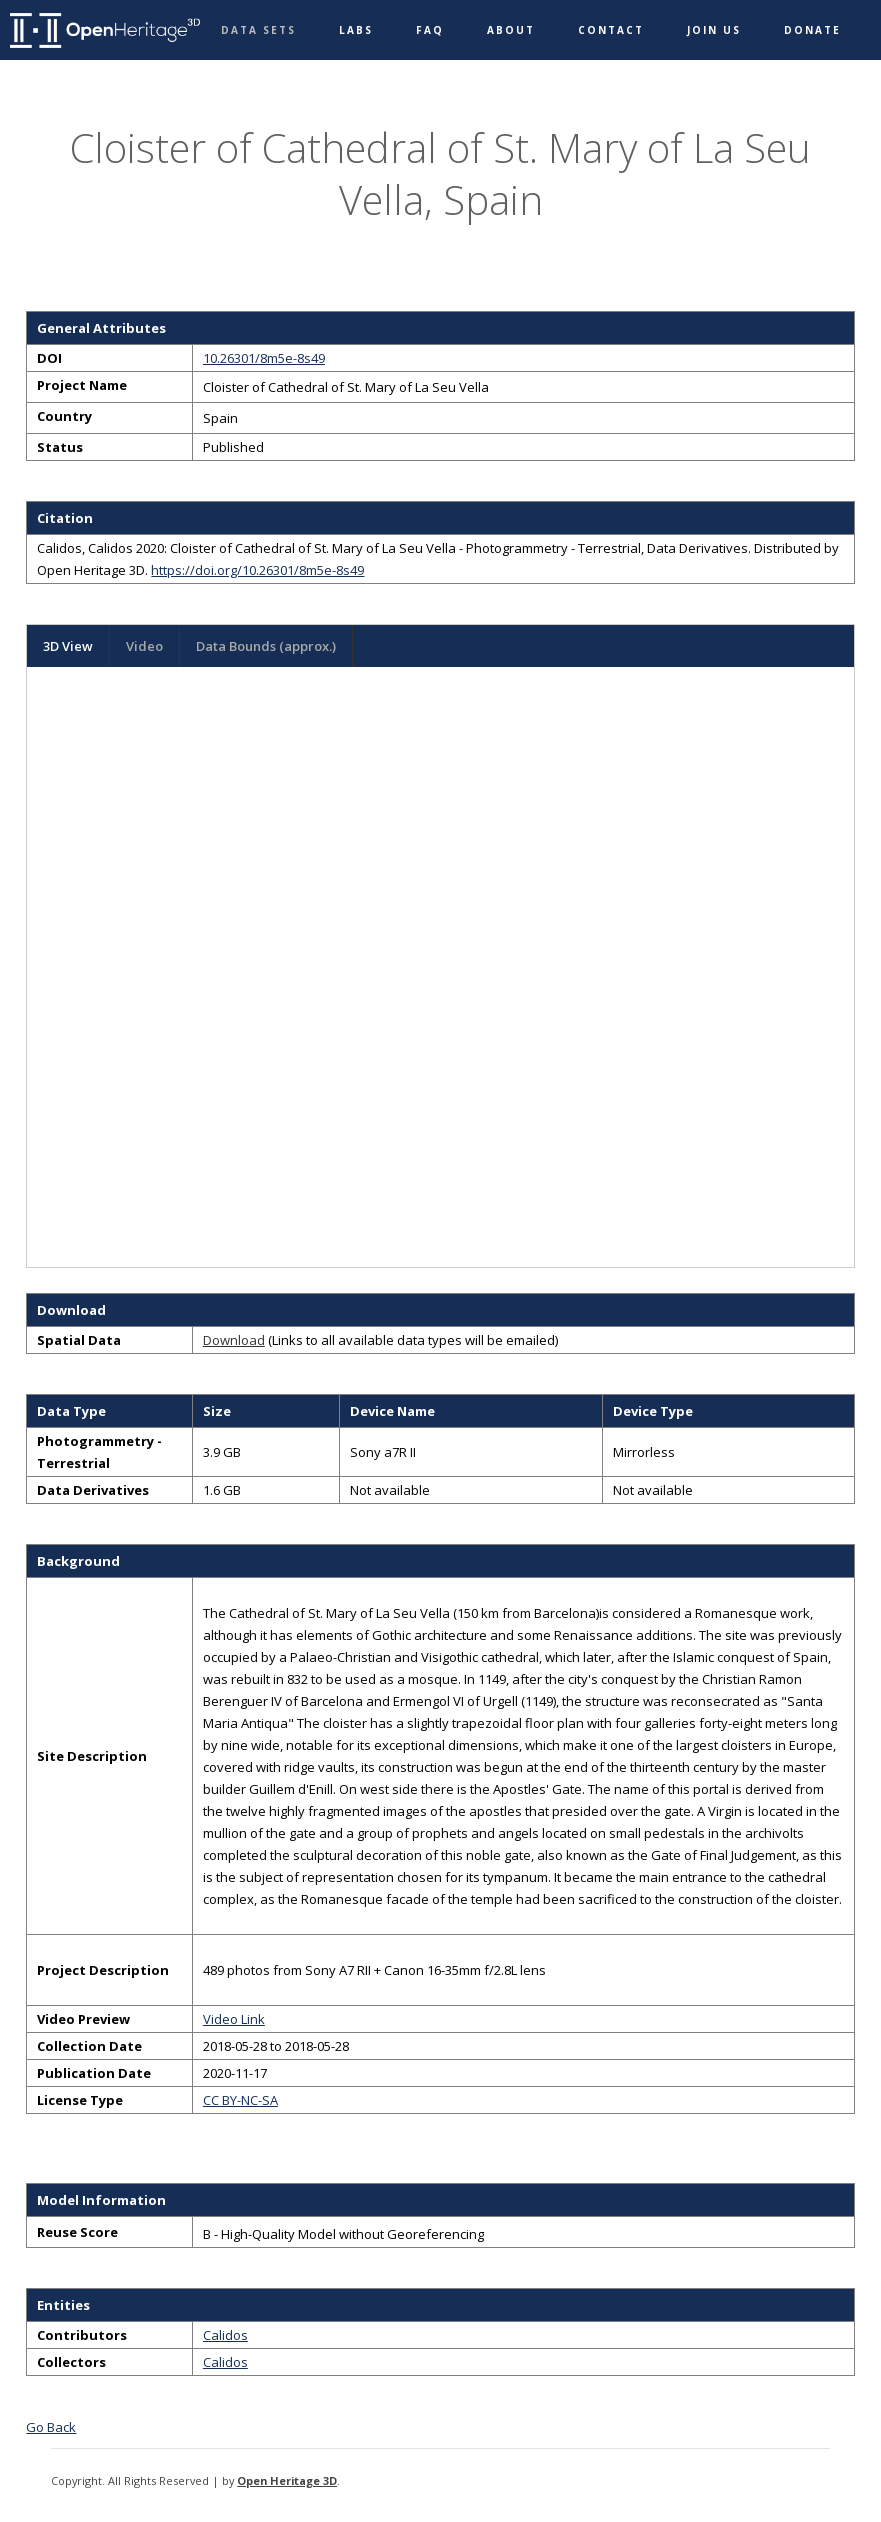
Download (234, 1340)
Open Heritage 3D (287, 2480)
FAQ (430, 30)
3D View (68, 646)
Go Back (51, 2427)
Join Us (714, 30)
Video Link (234, 2019)
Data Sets (258, 30)
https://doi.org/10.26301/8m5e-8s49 (257, 570)
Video (144, 646)
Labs (356, 30)
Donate (812, 30)
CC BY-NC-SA (240, 2100)
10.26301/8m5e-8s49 (264, 358)
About (511, 30)
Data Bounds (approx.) (266, 646)
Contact (611, 30)
